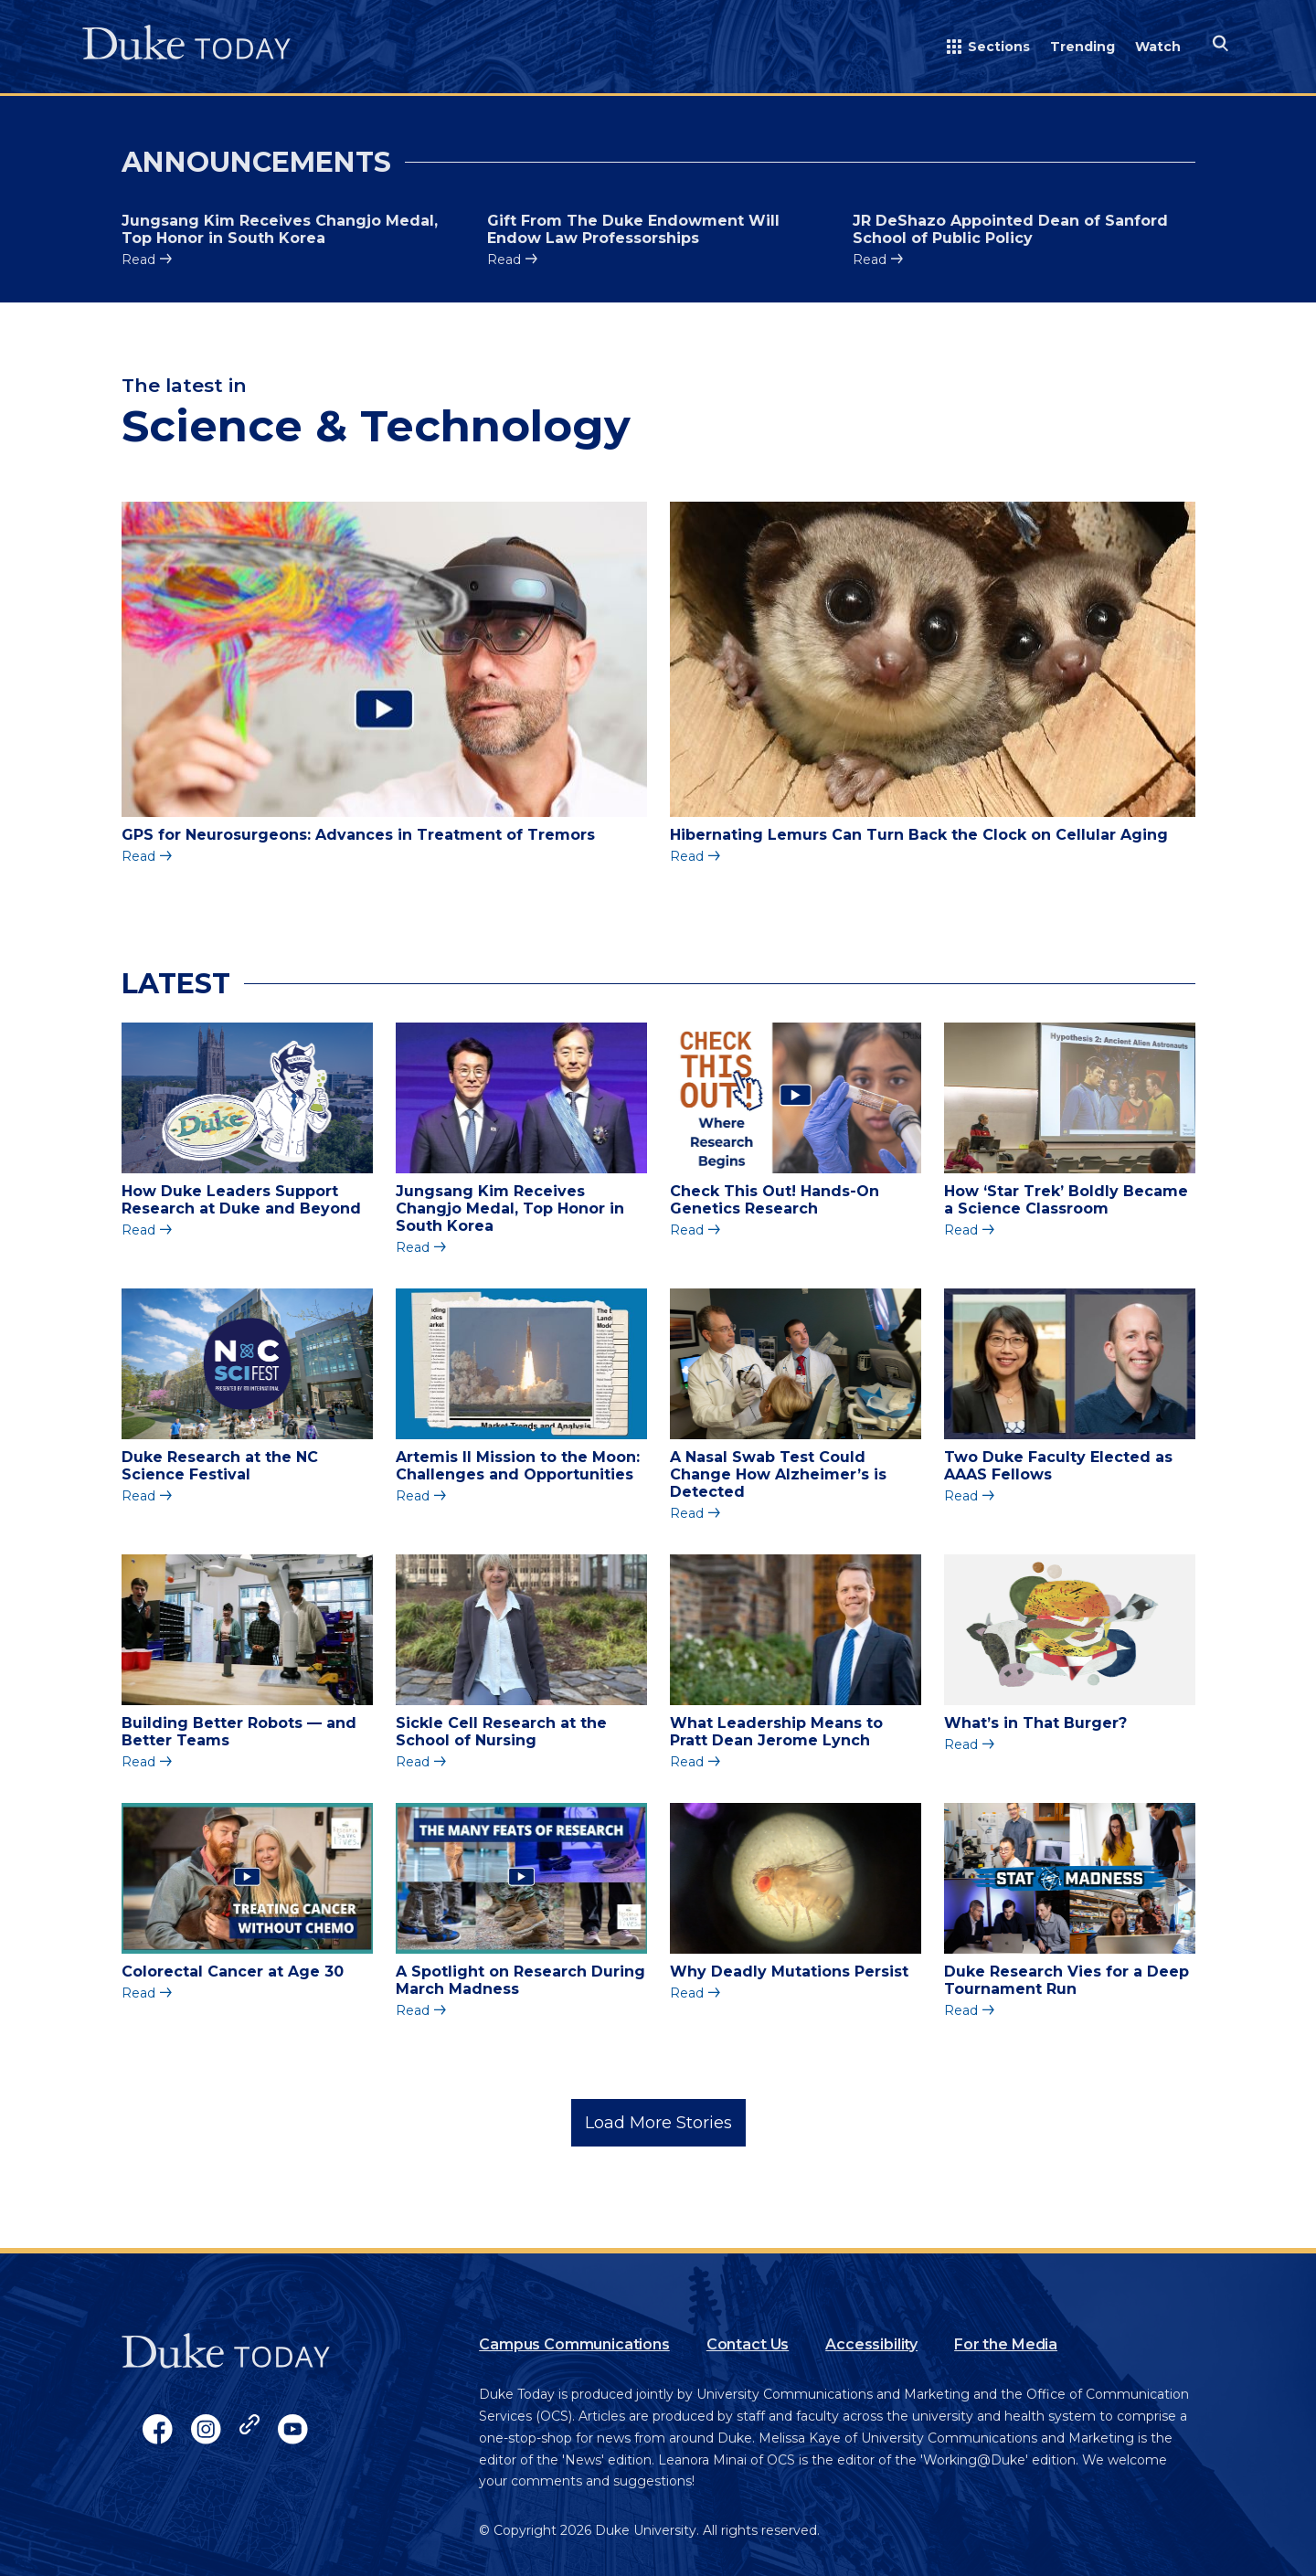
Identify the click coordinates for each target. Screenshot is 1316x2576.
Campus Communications (574, 2344)
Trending (1082, 46)
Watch (1158, 46)
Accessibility (871, 2344)
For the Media (1005, 2344)
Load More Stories (658, 2123)
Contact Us (747, 2344)
